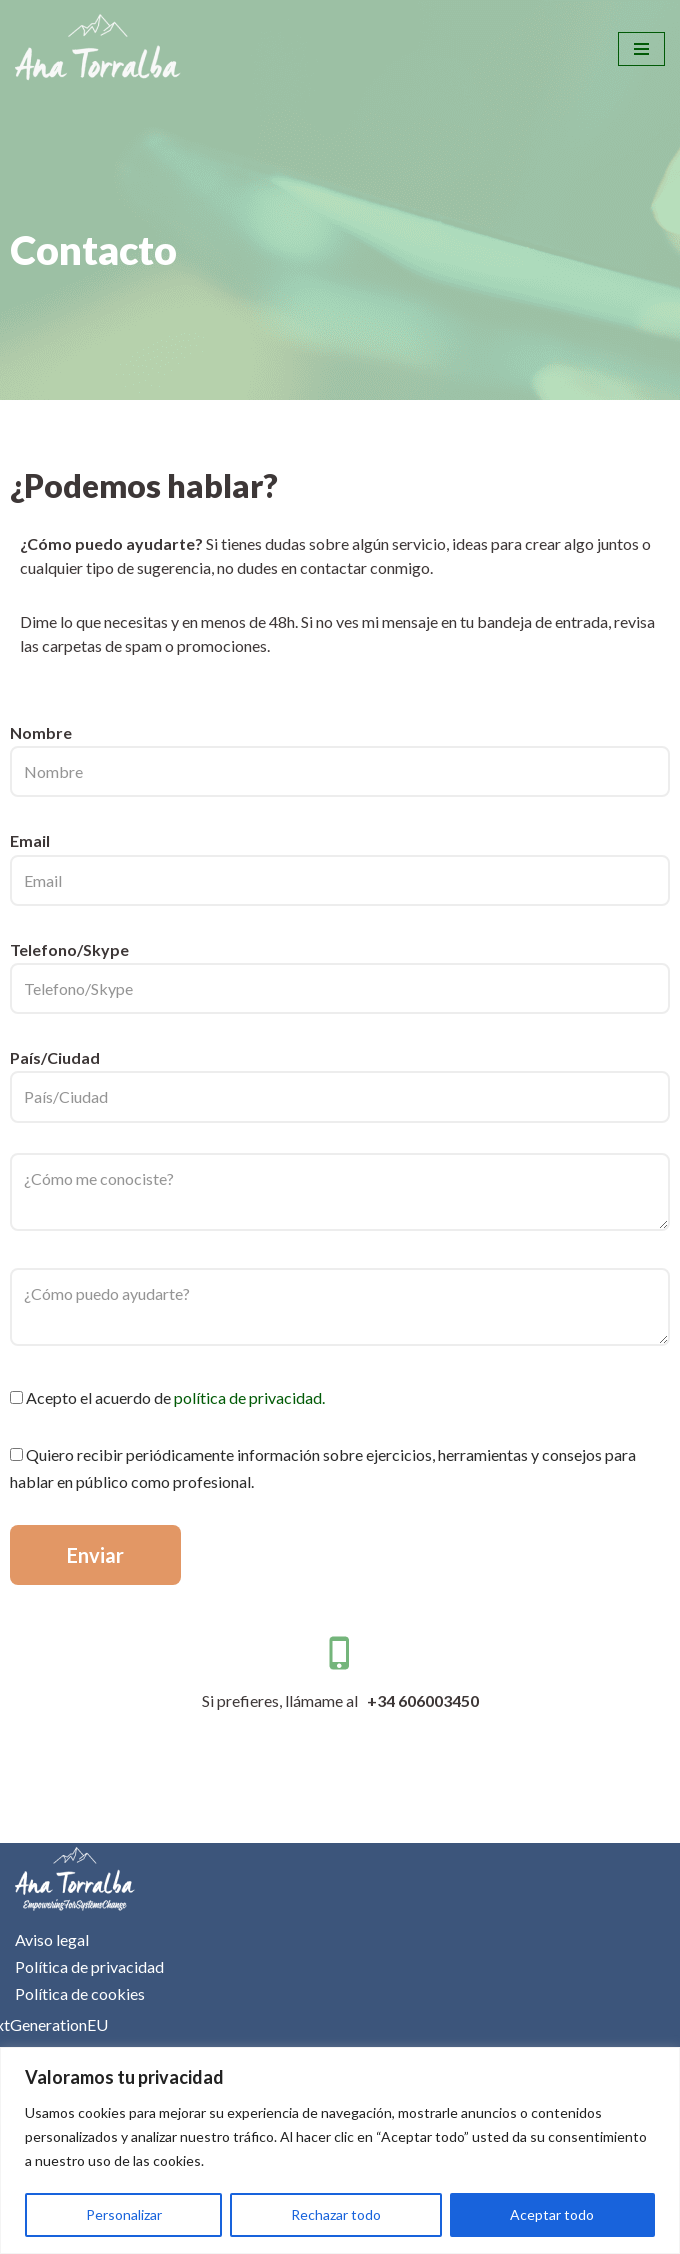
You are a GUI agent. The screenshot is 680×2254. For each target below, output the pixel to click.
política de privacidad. (249, 1397)
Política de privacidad (89, 1966)
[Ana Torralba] (98, 49)
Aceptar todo (552, 2214)
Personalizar (124, 2214)
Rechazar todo (336, 2214)
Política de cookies (80, 1993)
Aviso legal (52, 1939)
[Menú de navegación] (641, 49)
